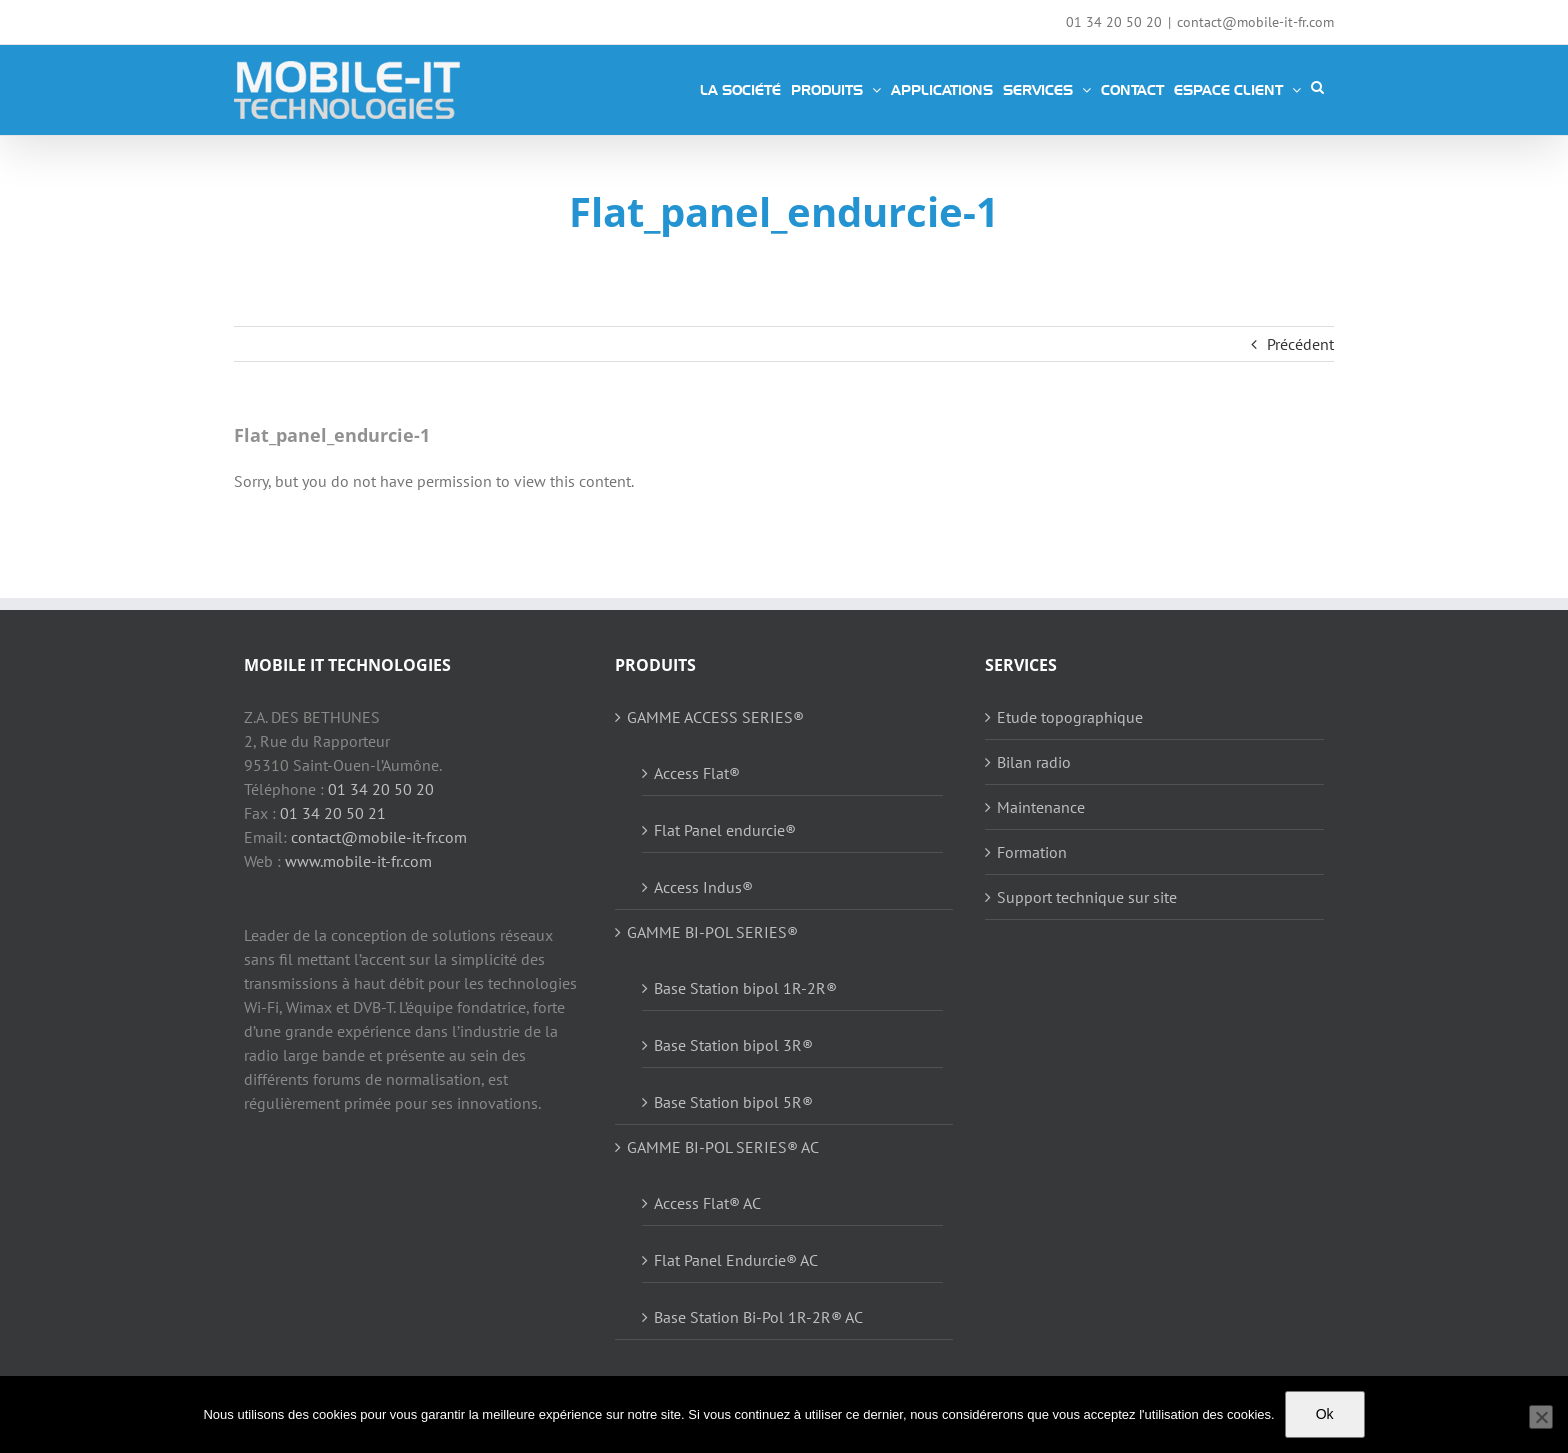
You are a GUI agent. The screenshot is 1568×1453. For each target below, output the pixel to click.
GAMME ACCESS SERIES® (715, 717)
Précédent (1300, 344)
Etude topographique (1070, 717)
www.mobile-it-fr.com (358, 861)
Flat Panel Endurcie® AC (736, 1260)
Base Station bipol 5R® (733, 1102)
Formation (1032, 852)
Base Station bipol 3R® (733, 1045)
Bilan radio (1034, 762)
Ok (1325, 1414)
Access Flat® (697, 773)
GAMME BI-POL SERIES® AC (723, 1147)
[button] (1317, 86)
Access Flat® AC (707, 1203)
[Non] (1541, 1417)
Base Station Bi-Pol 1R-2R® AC (758, 1317)
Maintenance (1041, 807)
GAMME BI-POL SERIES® (712, 932)
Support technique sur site (1087, 897)
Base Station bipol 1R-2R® (745, 988)
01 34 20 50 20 (381, 789)
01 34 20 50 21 (333, 813)
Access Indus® (703, 887)
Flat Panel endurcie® (725, 830)
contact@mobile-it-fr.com (1255, 22)
